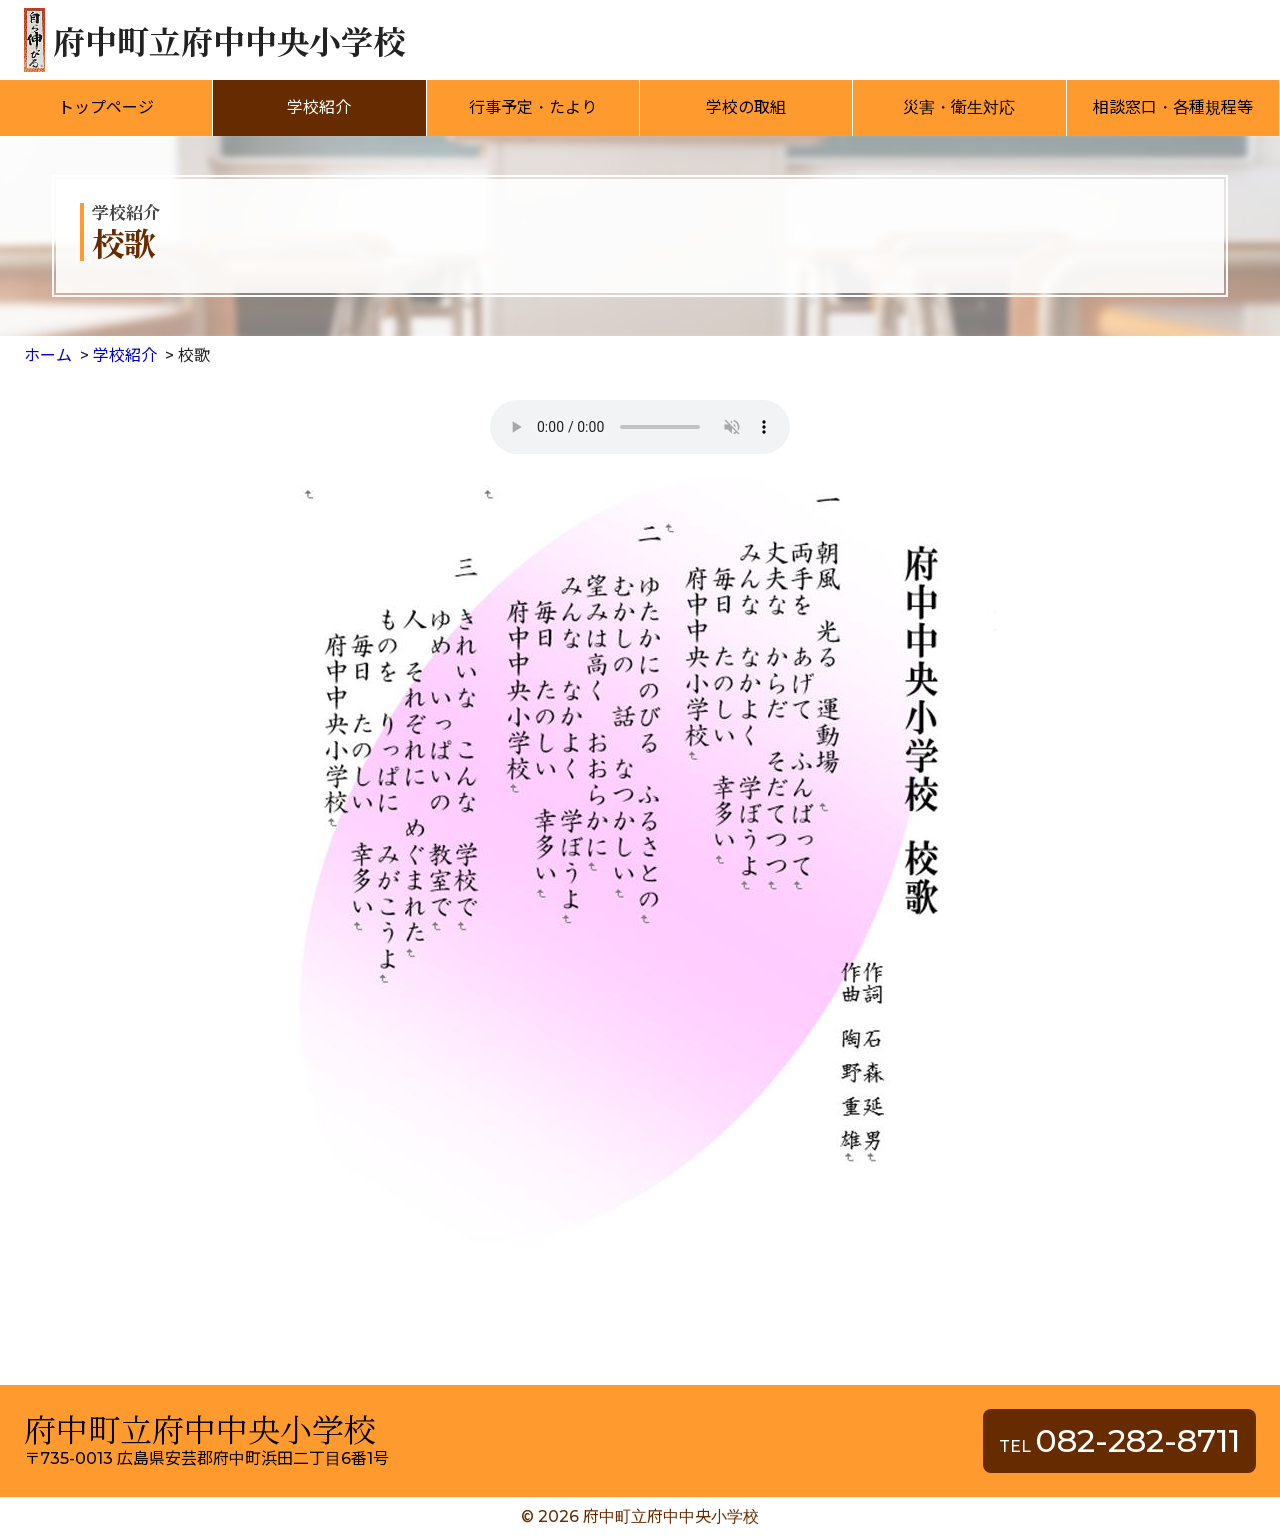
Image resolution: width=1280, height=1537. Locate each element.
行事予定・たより (533, 107)
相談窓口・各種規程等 (1173, 107)
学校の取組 (746, 107)
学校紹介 (319, 107)
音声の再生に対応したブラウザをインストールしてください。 (640, 427)
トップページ (106, 107)
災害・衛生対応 (959, 107)
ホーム (48, 355)
